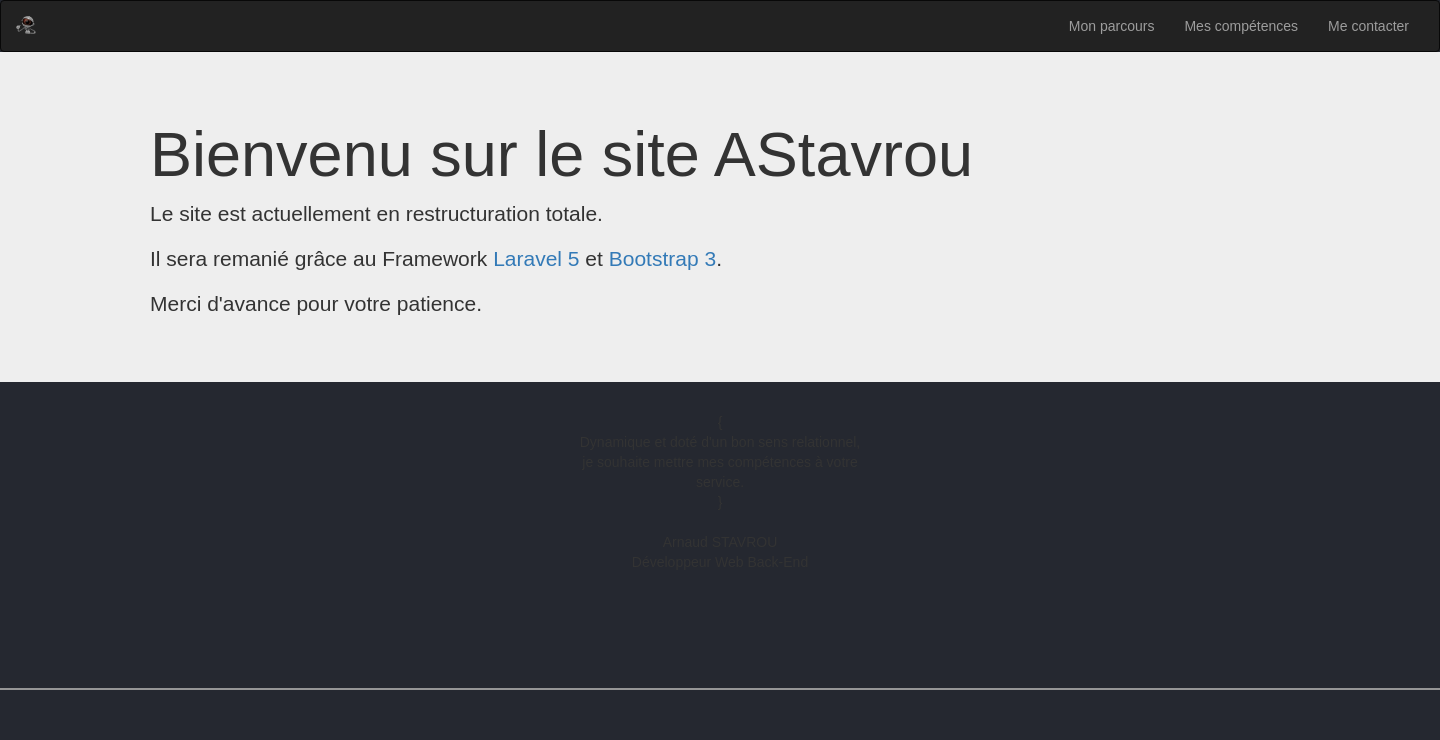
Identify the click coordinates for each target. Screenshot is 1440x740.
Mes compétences (1241, 26)
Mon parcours (1112, 26)
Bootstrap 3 (662, 258)
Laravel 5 (536, 258)
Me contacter (1368, 26)
